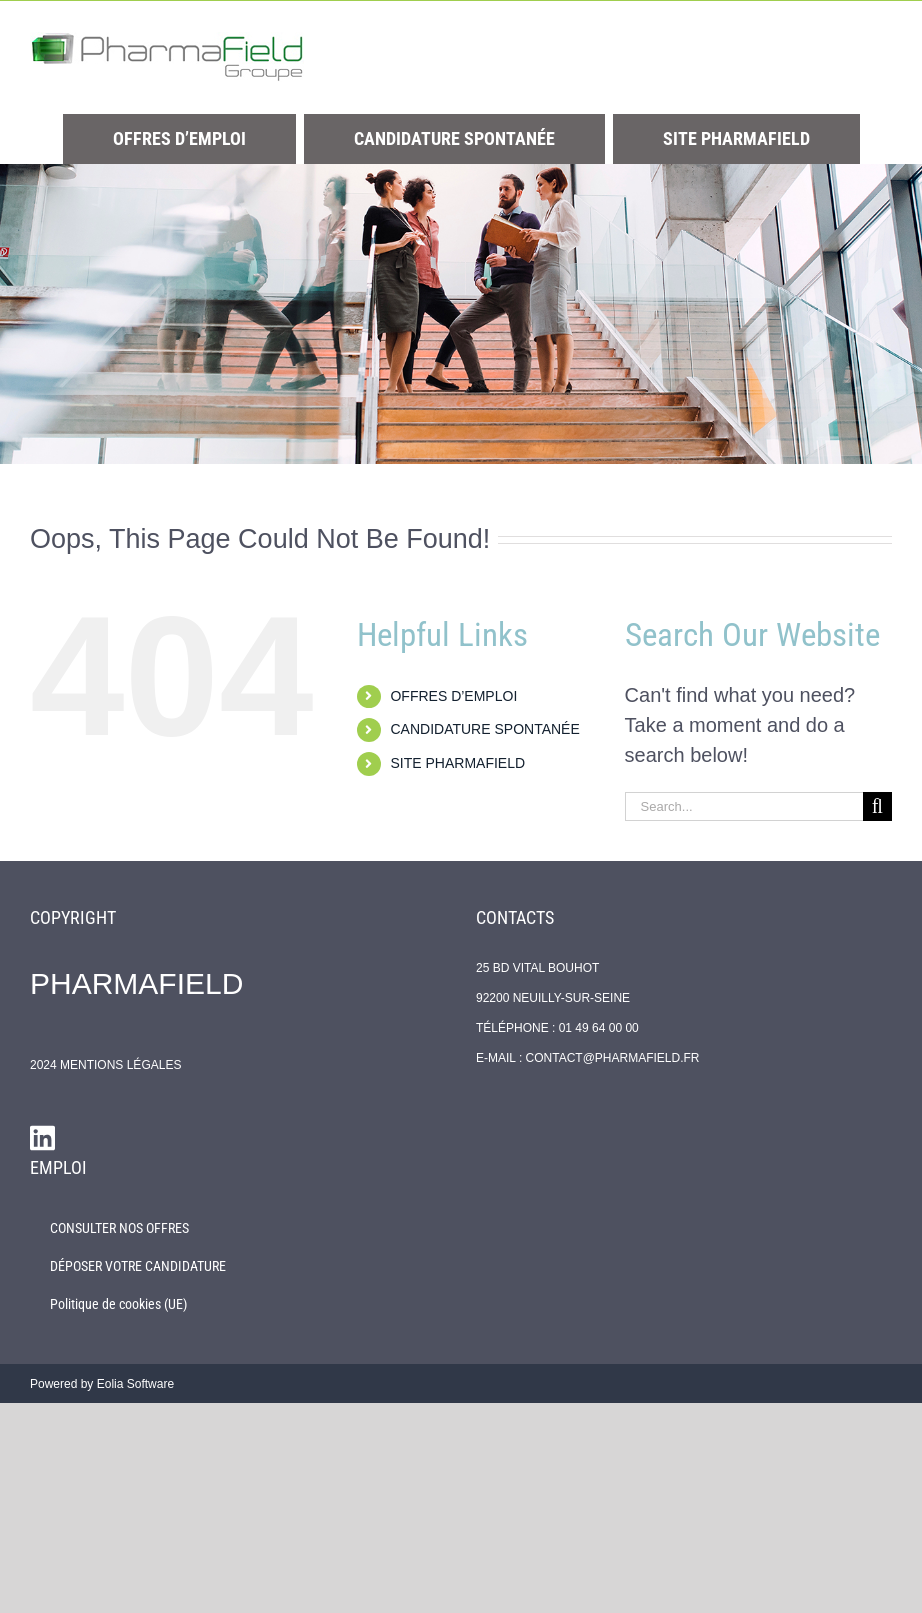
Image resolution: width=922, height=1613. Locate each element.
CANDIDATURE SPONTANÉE (484, 729)
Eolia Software (135, 1384)
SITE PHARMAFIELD (457, 763)
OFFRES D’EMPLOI (453, 696)
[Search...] (744, 806)
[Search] (877, 806)
